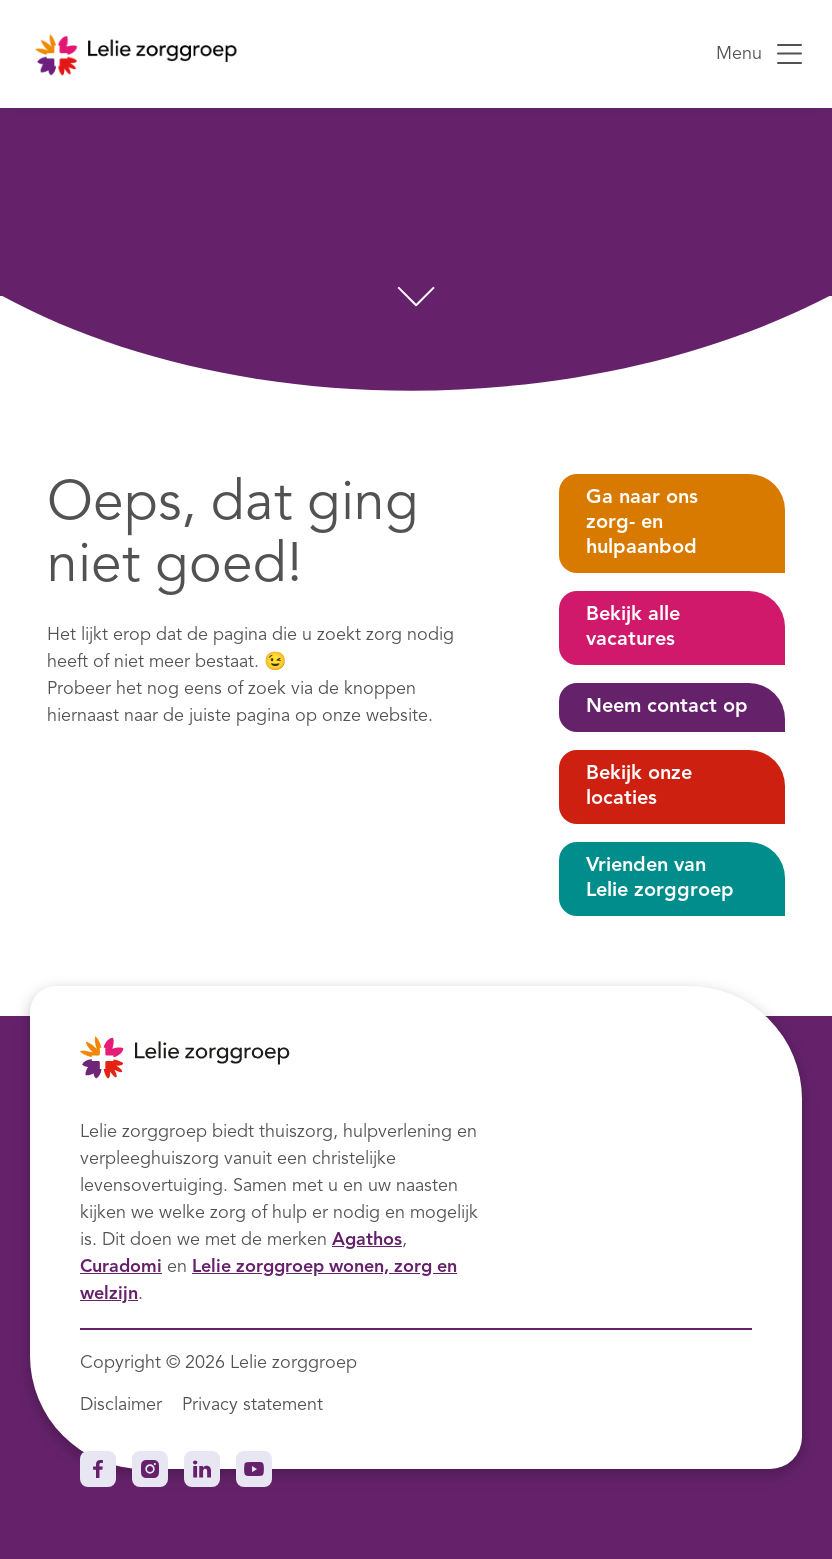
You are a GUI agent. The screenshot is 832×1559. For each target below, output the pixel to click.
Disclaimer (121, 1405)
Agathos (367, 1240)
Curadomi (121, 1267)
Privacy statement (252, 1405)
